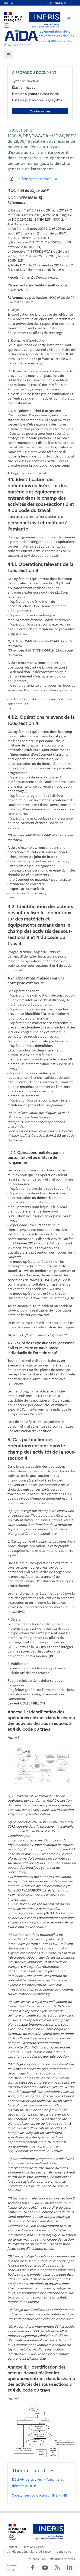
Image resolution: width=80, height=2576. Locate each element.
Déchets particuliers (27, 2479)
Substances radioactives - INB (35, 2495)
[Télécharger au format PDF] (32, 179)
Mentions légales (33, 2547)
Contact (11, 2547)
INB (64, 2495)
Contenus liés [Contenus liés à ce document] (40, 111)
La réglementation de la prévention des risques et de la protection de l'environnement (39, 31)
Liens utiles (63, 2551)
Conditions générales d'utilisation (29, 2551)
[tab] (8, 54)
